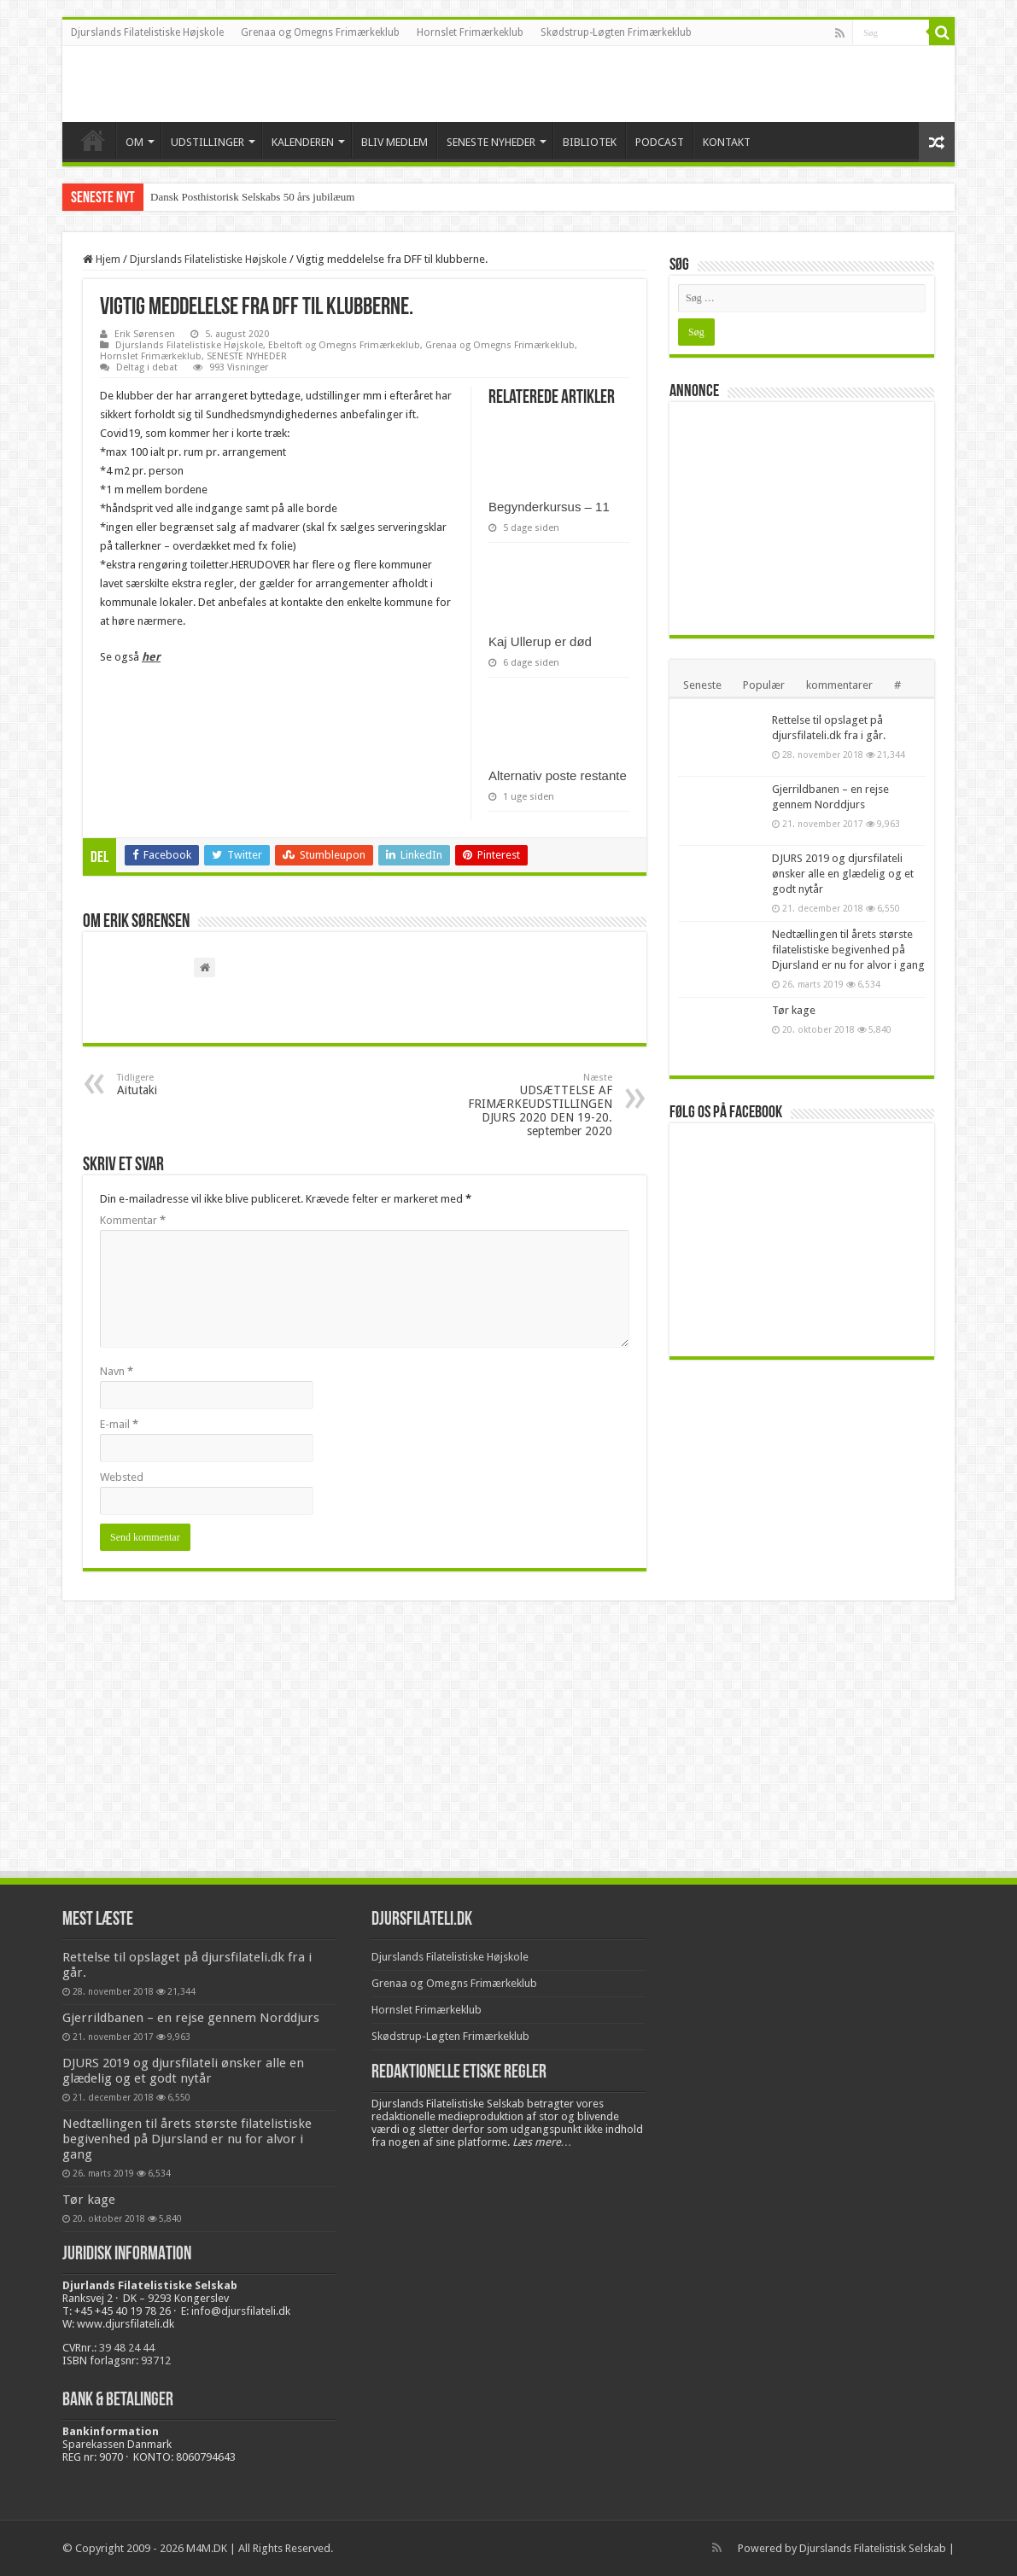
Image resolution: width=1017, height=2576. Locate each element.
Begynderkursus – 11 (549, 506)
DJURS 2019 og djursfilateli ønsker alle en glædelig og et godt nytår (843, 873)
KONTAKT (727, 142)
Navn (116, 1371)
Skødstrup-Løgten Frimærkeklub (616, 32)
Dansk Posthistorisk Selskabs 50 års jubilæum (252, 196)
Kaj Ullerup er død (540, 641)
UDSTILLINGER (207, 142)
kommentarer (839, 685)
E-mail (119, 1424)
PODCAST (659, 142)
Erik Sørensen (144, 334)
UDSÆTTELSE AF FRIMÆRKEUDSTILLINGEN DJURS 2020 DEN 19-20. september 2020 (524, 1105)
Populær (764, 685)
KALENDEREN (303, 142)
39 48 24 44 (127, 2347)
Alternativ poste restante (557, 775)
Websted (121, 1477)
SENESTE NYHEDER (491, 142)
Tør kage (793, 1010)
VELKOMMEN (93, 140)
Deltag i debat (147, 367)
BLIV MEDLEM (394, 142)
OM (134, 142)
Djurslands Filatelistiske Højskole (147, 32)
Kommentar (133, 1220)
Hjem (101, 259)
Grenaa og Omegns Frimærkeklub (320, 32)
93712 (156, 2360)
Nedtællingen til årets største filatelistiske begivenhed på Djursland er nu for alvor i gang (848, 949)
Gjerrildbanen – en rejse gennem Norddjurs (190, 2017)
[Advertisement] (806, 517)
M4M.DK (206, 2548)
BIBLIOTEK (590, 142)
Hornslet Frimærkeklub (470, 32)
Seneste (702, 685)
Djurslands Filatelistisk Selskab (872, 2548)
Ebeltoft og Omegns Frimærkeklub (344, 345)
